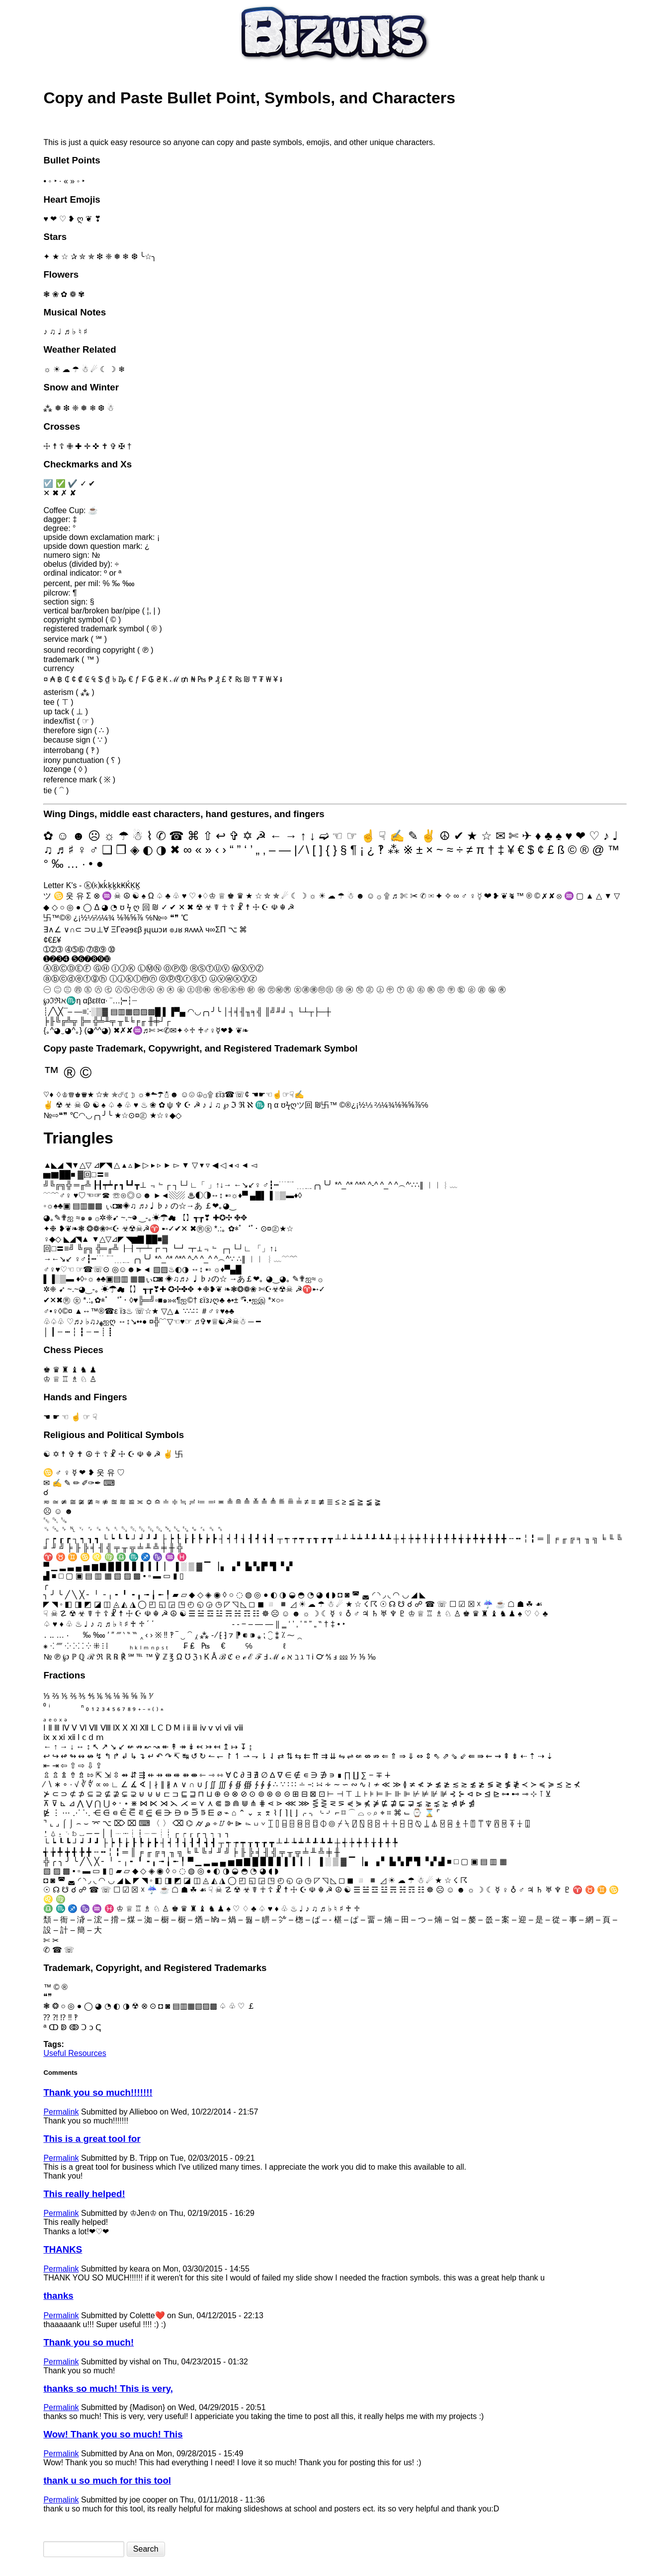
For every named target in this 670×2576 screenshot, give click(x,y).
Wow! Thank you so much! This (112, 2434)
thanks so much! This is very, (108, 2388)
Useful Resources (74, 2053)
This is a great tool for (91, 2138)
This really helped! (84, 2194)
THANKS (62, 2249)
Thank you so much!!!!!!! (97, 2092)
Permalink (61, 2112)
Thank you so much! (88, 2342)
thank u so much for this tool (107, 2480)
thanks (58, 2295)
